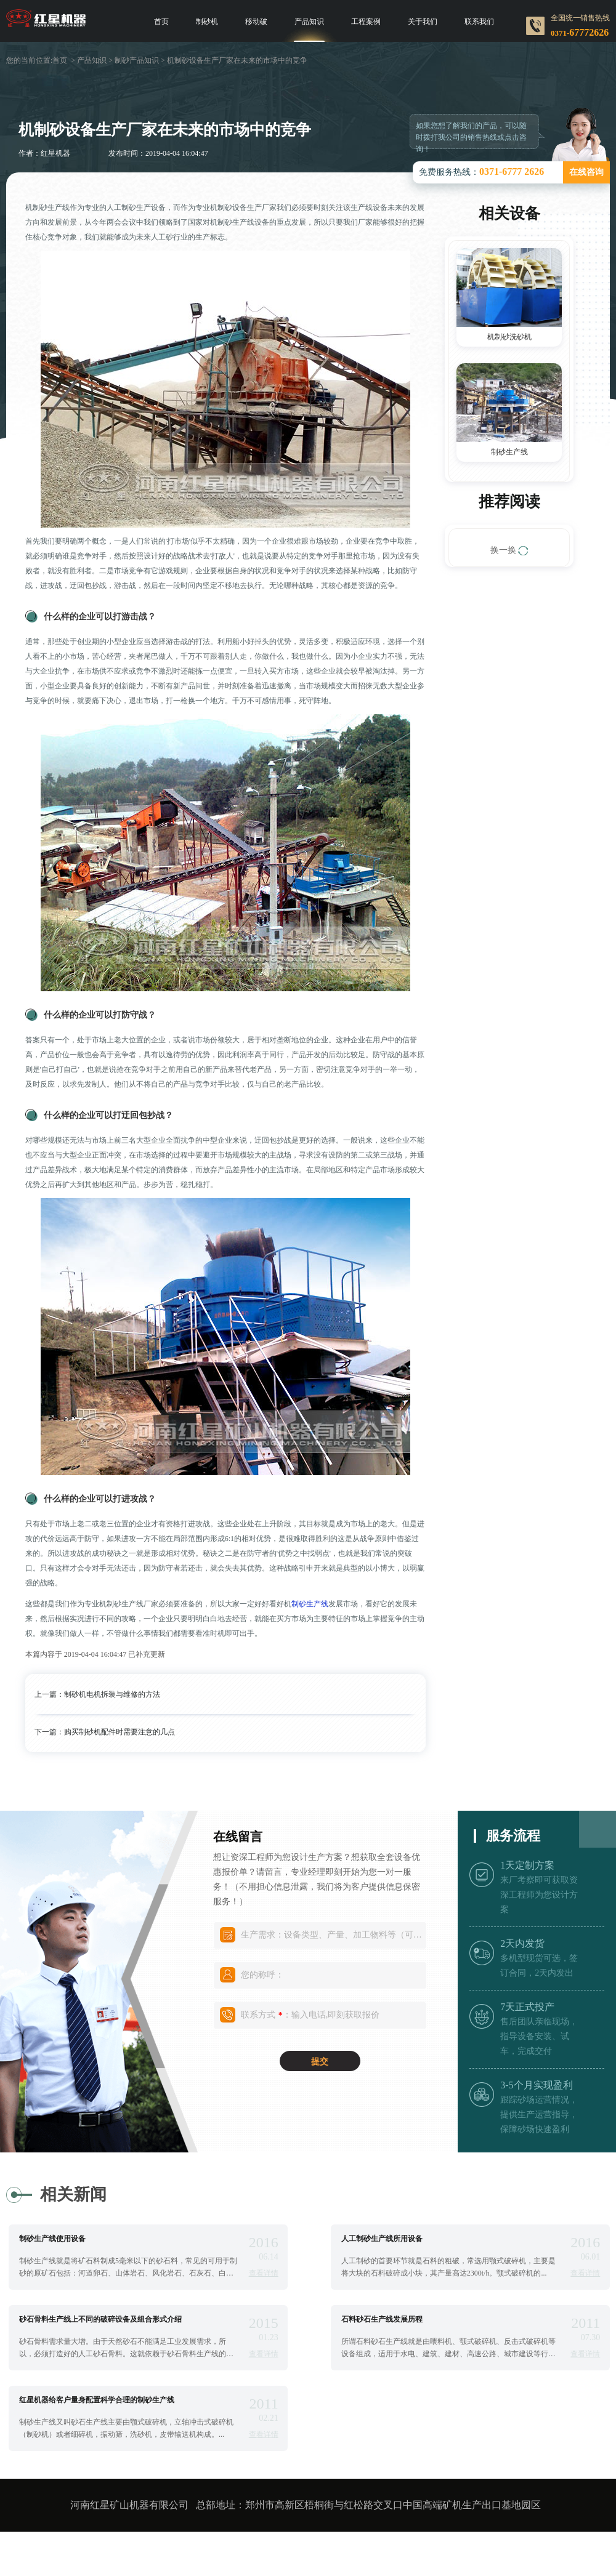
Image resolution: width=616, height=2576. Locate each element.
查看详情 (263, 2273)
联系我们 (479, 21)
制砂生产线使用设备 (52, 2238)
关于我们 (422, 21)
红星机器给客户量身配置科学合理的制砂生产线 (96, 2400)
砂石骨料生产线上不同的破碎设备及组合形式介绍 (100, 2319)
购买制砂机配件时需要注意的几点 (119, 1732)
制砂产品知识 (137, 60)
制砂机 (207, 21)
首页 (161, 21)
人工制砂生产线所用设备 (382, 2238)
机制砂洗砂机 (509, 336)
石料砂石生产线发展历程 (382, 2319)
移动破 (256, 21)
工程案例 (366, 21)
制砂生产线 (309, 1604)
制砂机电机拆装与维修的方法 (112, 1694)
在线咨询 (586, 172)
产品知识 (309, 21)
